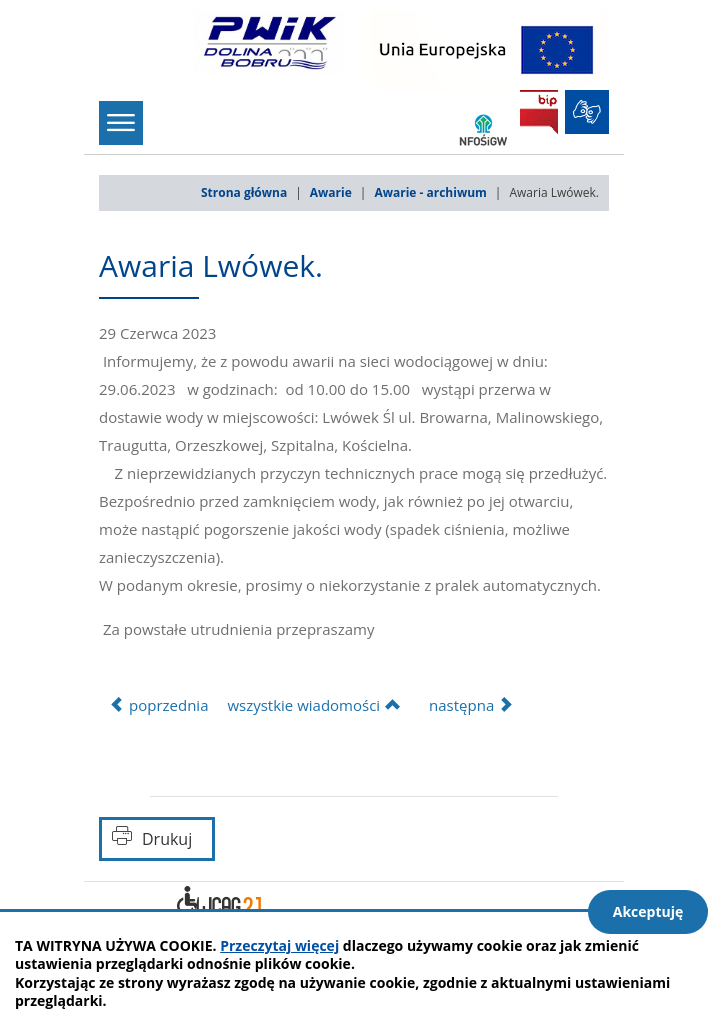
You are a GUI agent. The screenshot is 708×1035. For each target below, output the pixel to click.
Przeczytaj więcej (279, 945)
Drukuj (167, 839)
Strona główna (244, 192)
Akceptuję (648, 911)
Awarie (331, 192)
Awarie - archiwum (430, 192)
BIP (539, 112)
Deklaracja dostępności (219, 904)
